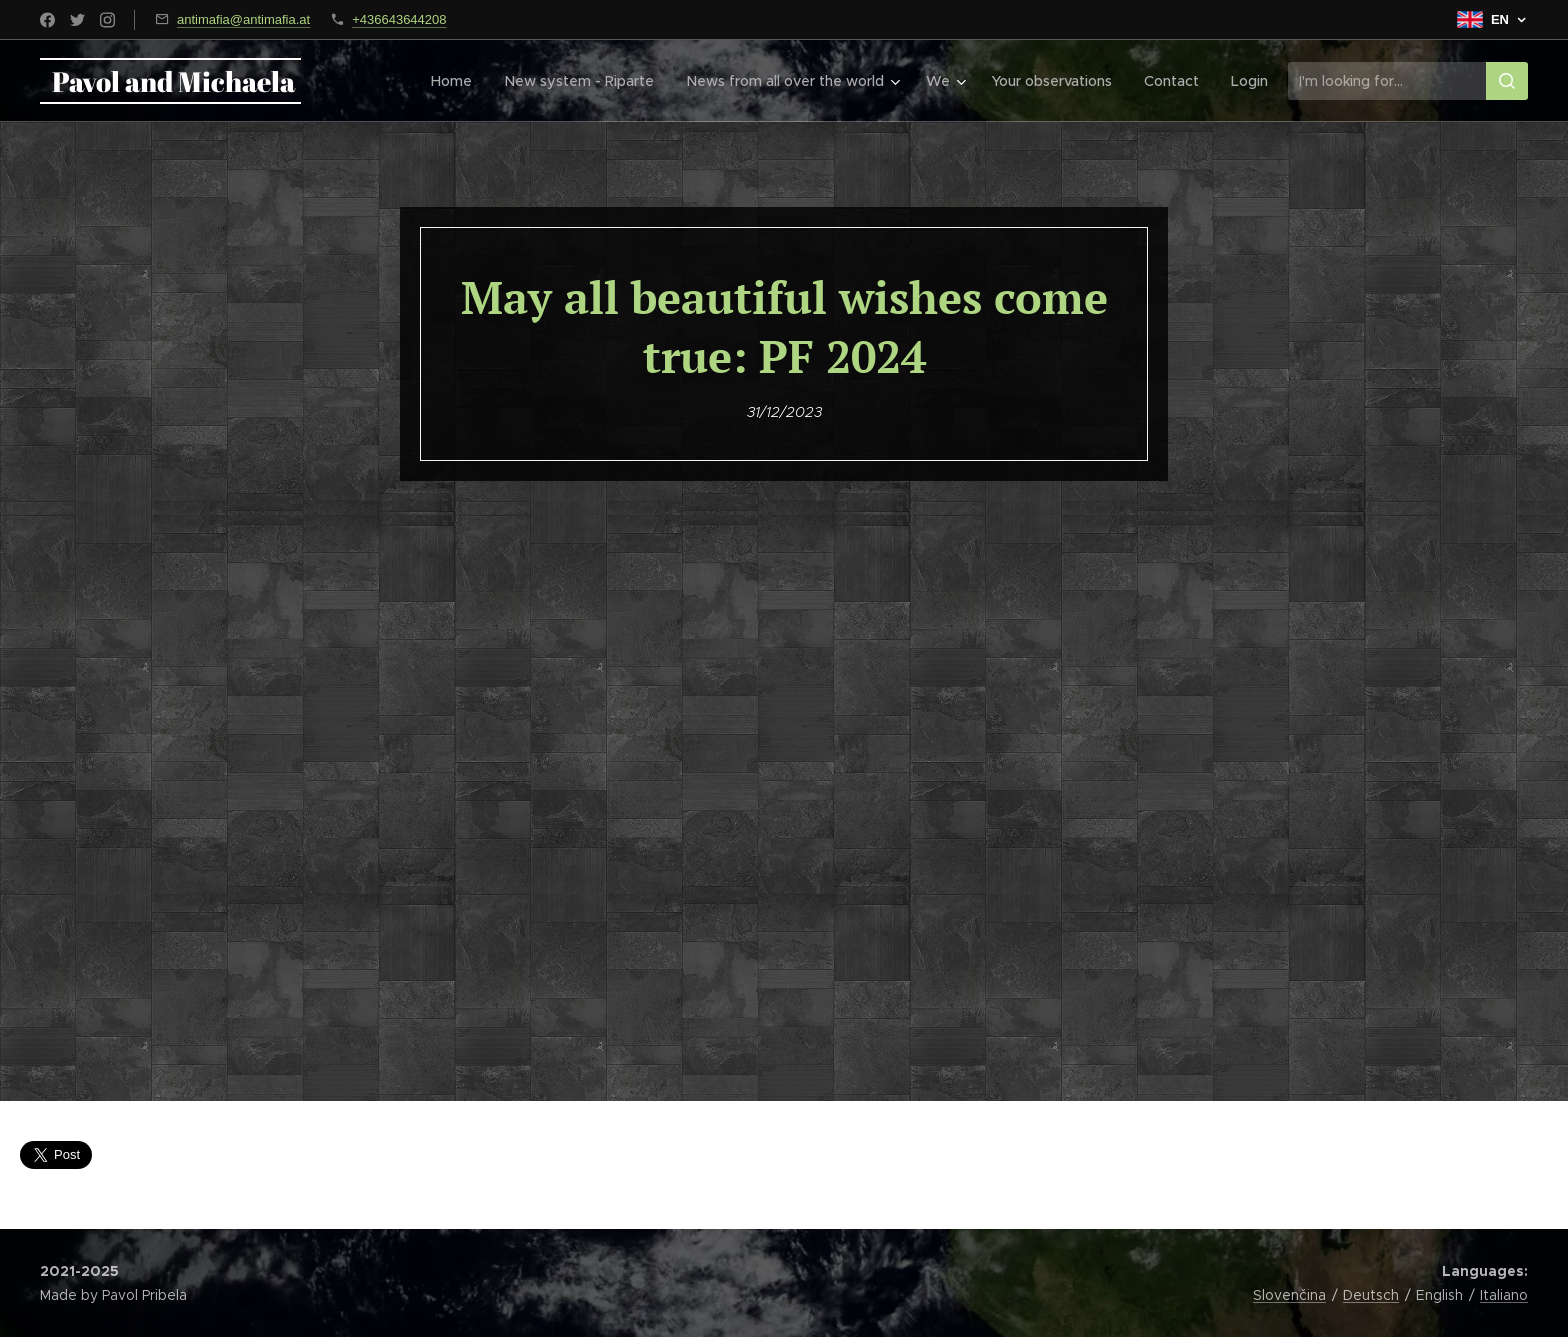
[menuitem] (461, 81)
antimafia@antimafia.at (243, 19)
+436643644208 (399, 19)
